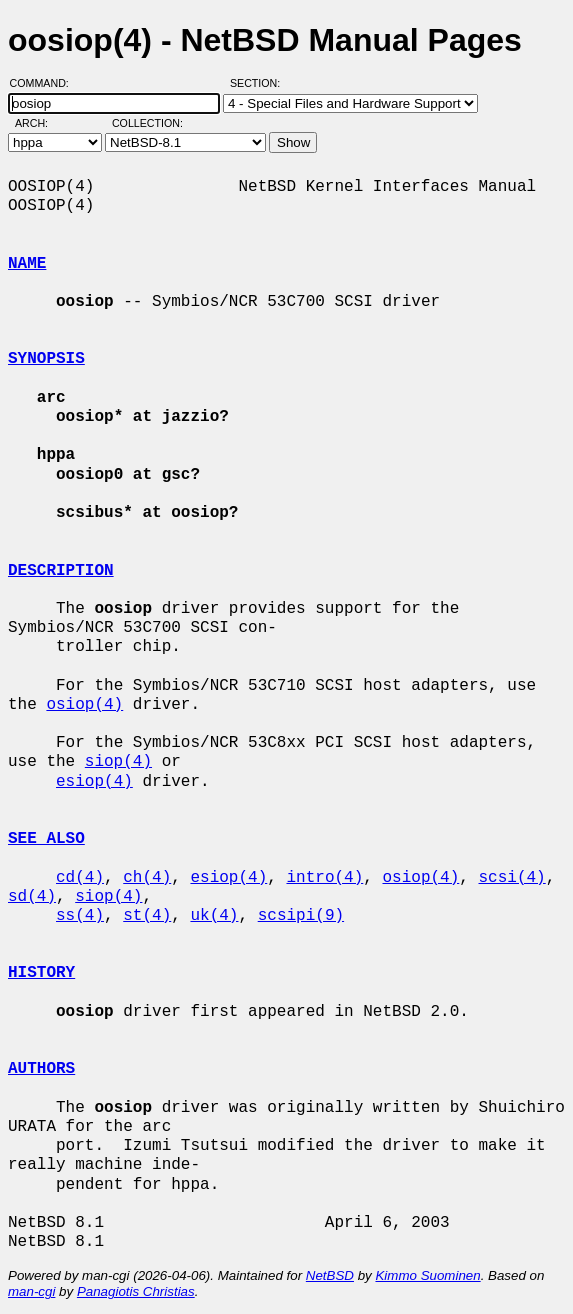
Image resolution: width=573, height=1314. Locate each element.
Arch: (40, 123)
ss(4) (80, 916)
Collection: (147, 123)
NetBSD (330, 1275)
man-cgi (31, 1291)
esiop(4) (94, 782)
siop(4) (118, 762)
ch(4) (147, 878)
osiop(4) (84, 705)
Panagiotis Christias (136, 1291)
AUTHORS (41, 1069)
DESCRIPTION (61, 571)
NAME (27, 264)
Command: (45, 83)
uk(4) (214, 916)
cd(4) (80, 878)
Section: (259, 83)
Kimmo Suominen (427, 1275)
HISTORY (41, 973)
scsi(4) (512, 878)
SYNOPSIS (46, 359)
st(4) (147, 916)
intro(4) (324, 878)
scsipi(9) (301, 916)
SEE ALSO (46, 839)
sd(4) (32, 897)
